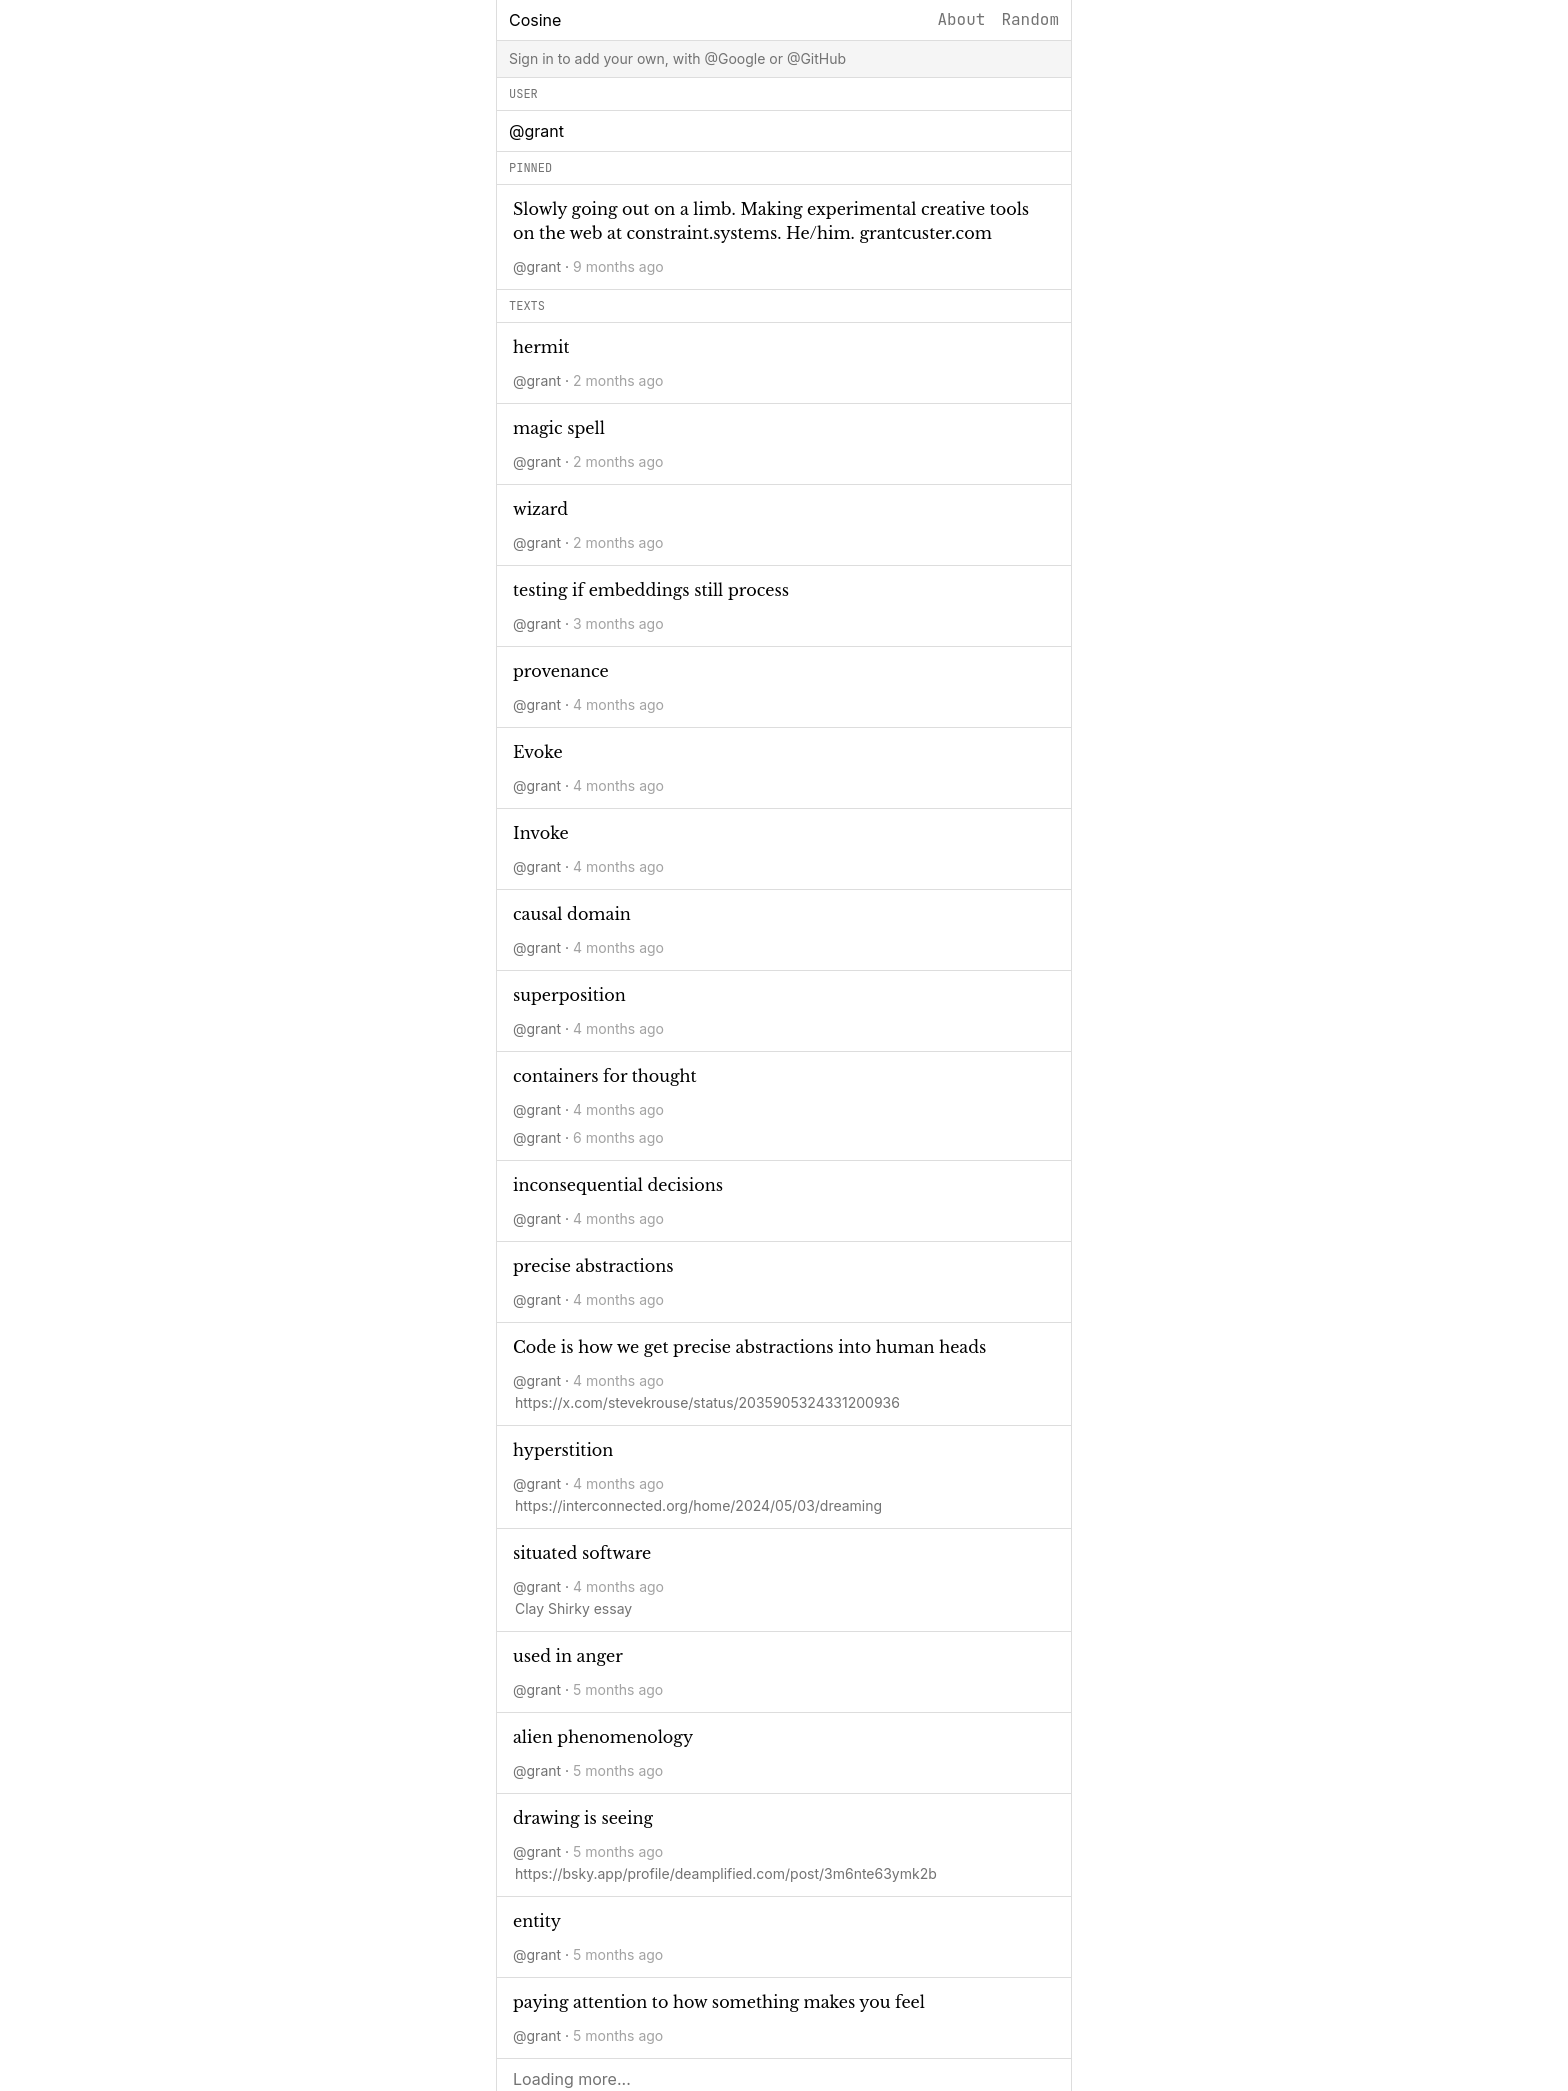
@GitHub (816, 58)
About (961, 19)
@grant (537, 266)
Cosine (535, 20)
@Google (734, 58)
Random (1030, 19)
